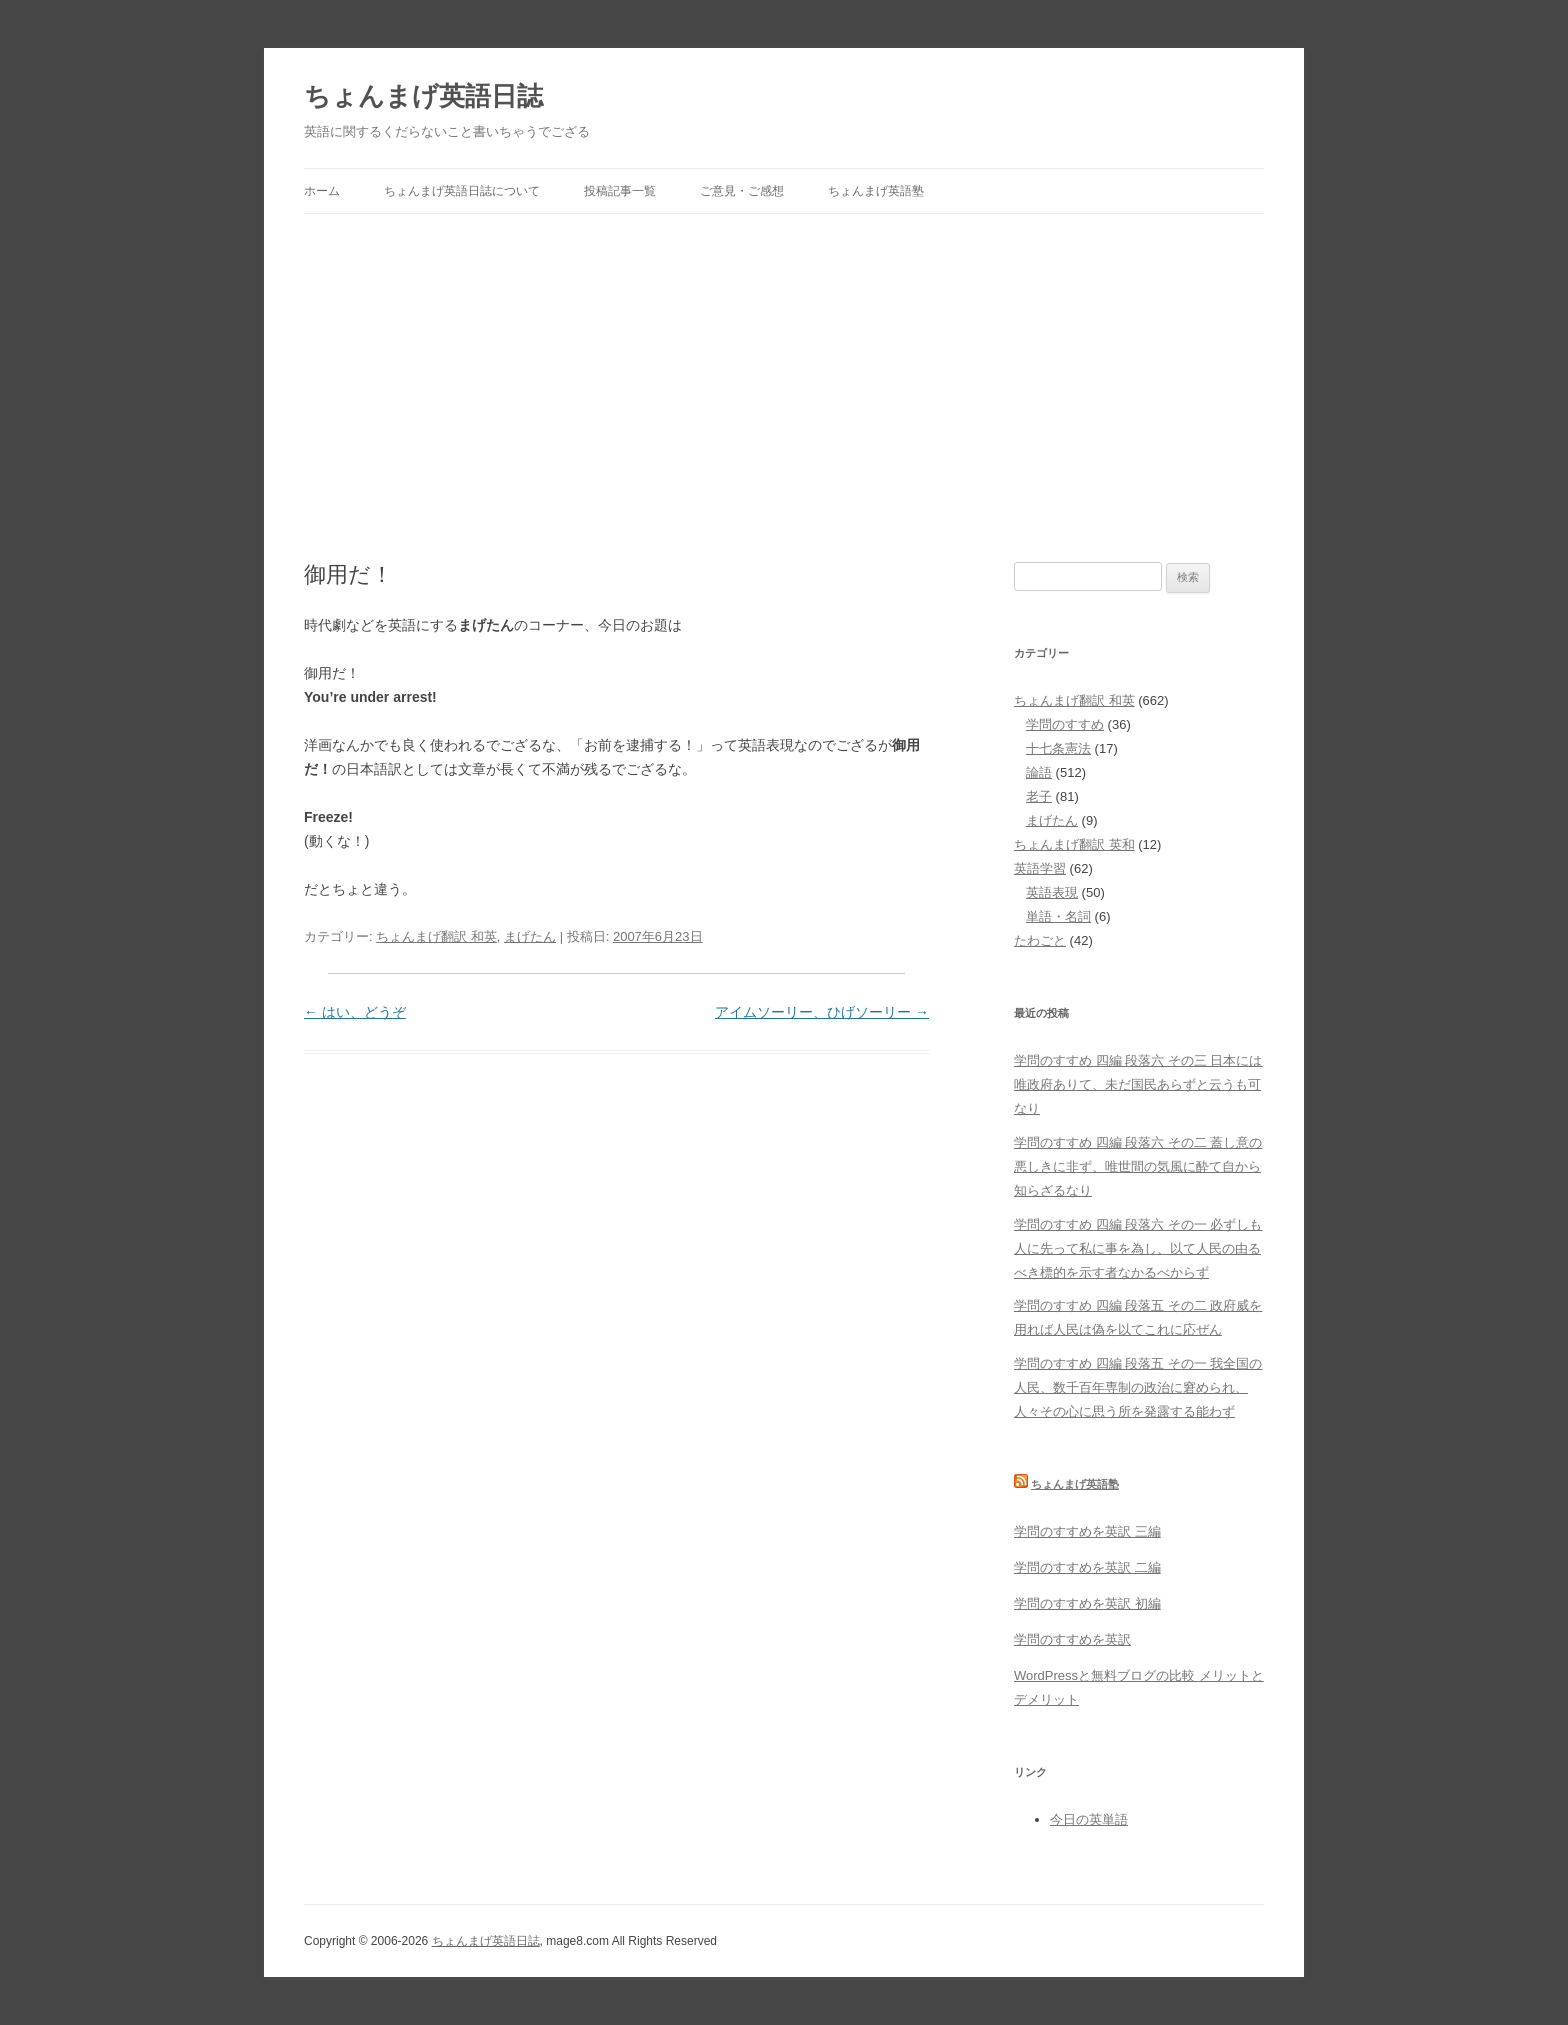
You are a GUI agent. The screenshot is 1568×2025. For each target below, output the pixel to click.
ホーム (322, 191)
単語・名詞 (1058, 916)
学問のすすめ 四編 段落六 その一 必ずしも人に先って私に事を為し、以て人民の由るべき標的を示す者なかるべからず (1138, 1248)
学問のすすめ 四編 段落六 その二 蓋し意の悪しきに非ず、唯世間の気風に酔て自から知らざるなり (1138, 1166)
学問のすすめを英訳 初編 (1087, 1603)
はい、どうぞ (355, 1012)
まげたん (530, 936)
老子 (1039, 796)
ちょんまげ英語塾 (876, 191)
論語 (1039, 772)
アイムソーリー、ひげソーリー (822, 1012)
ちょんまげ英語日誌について (462, 191)
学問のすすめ (1065, 724)
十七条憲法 (1058, 748)
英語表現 (1052, 892)
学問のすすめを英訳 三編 (1087, 1531)
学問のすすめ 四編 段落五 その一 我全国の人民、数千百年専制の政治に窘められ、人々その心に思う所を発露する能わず (1138, 1387)
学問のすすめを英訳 (1072, 1639)
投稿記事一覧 (620, 191)
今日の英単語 (1089, 1819)
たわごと (1040, 940)
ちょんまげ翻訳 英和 (1074, 844)
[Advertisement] (784, 364)
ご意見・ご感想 (742, 191)
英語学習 (1040, 868)
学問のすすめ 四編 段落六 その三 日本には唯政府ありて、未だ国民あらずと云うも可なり (1138, 1084)
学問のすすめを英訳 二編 (1087, 1567)
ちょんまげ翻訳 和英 (436, 936)
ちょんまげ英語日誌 (423, 96)
